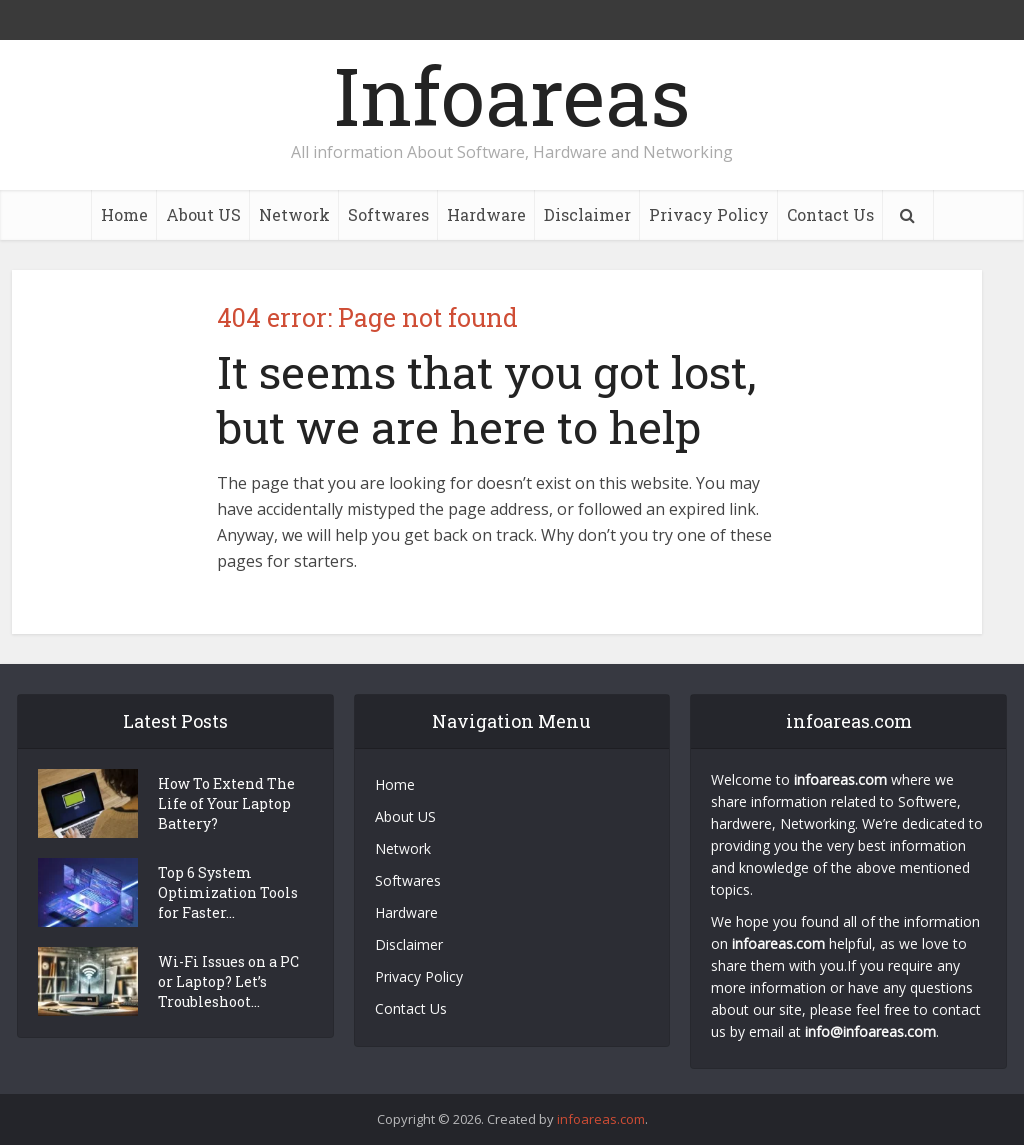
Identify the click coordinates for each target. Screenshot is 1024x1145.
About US (203, 214)
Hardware (486, 214)
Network (294, 214)
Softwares (388, 214)
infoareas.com (601, 1119)
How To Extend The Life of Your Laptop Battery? (226, 803)
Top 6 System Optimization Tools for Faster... (228, 892)
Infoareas (512, 95)
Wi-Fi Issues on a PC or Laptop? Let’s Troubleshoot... (228, 981)
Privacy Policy (709, 214)
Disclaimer (587, 214)
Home (124, 214)
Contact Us (830, 214)
